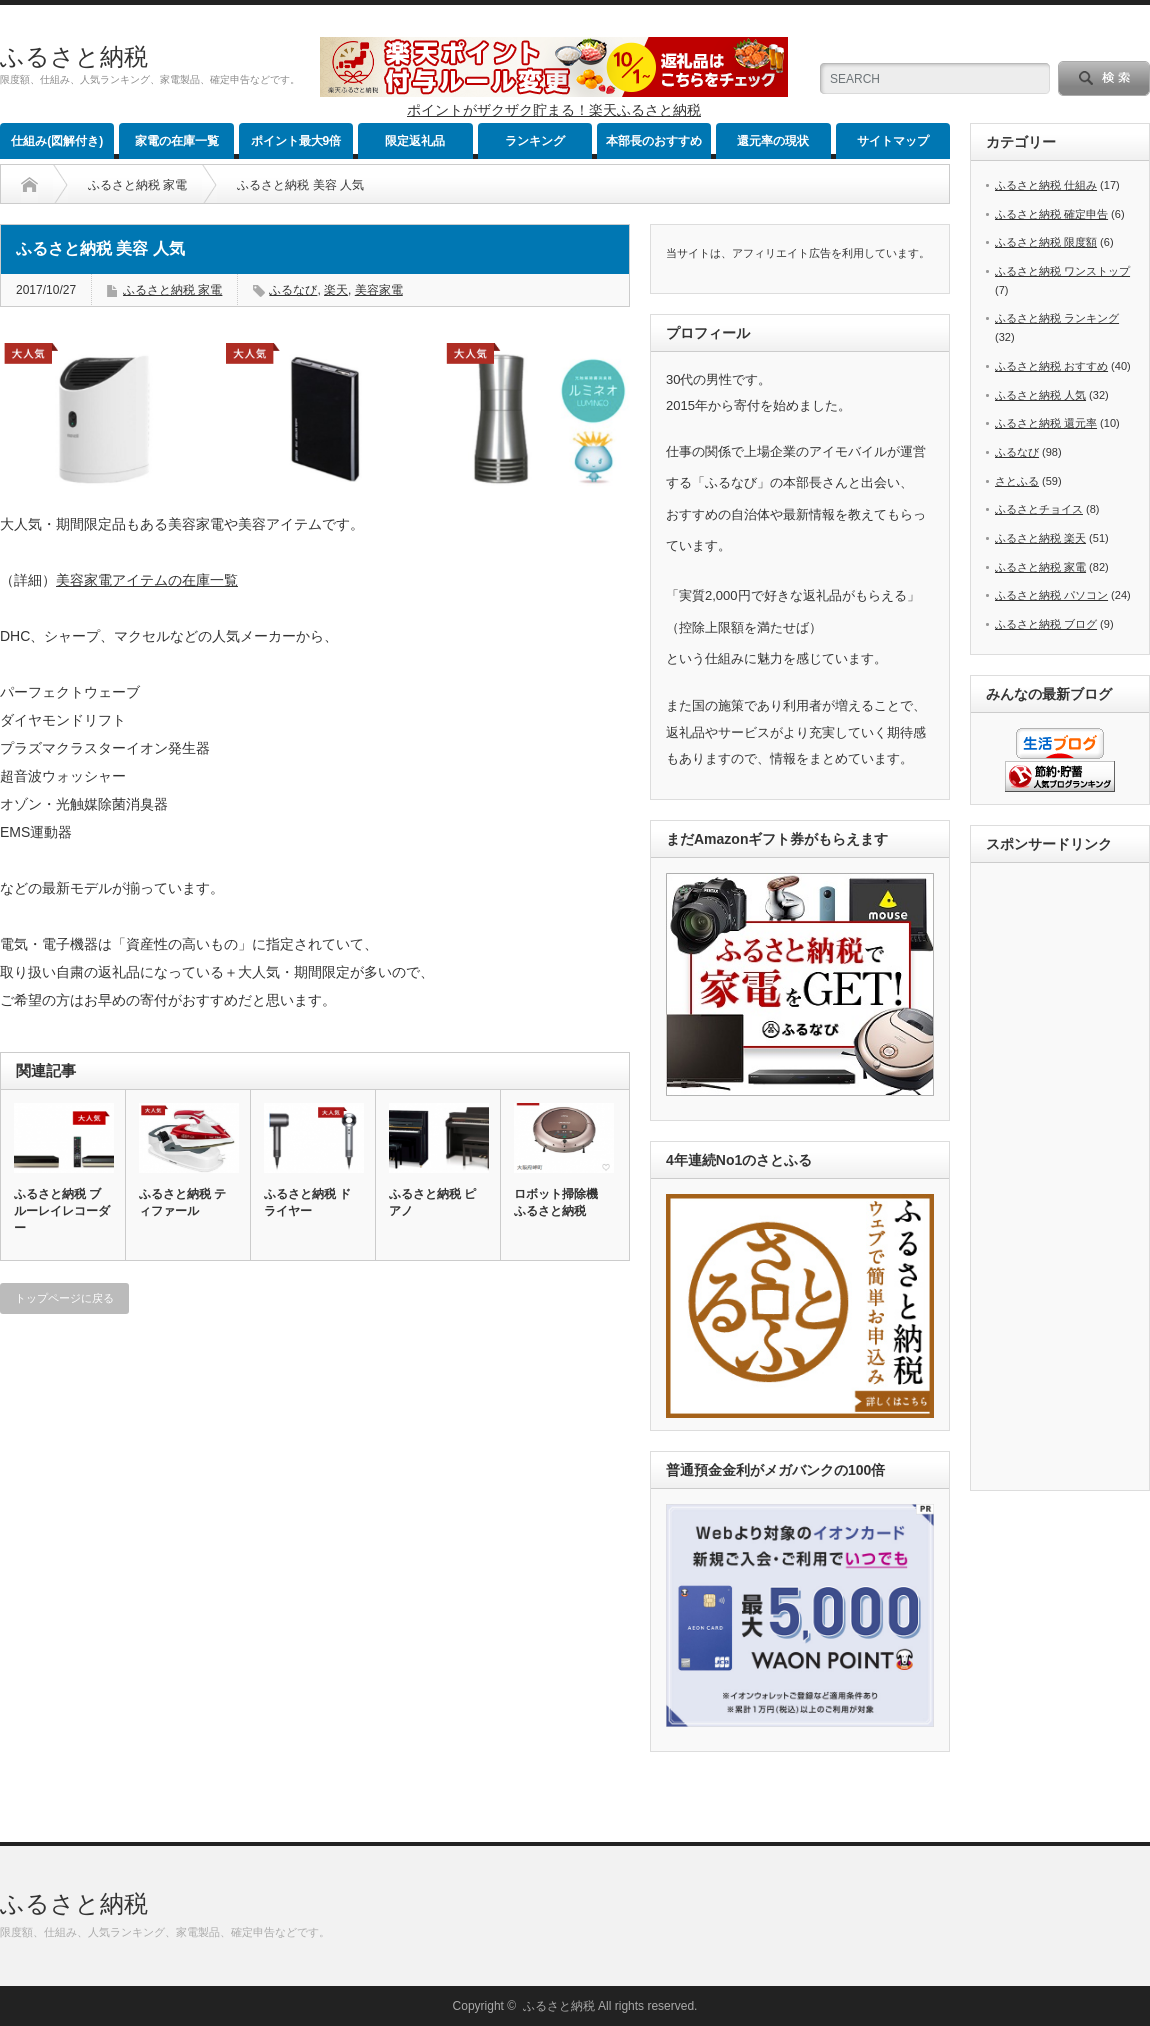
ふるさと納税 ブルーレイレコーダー (62, 1211)
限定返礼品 (415, 141)
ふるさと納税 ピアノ (432, 1202)
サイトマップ (893, 141)
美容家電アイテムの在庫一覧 (147, 580)
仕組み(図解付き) (57, 141)
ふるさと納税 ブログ (1046, 624)
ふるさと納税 (74, 56)
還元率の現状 (773, 141)
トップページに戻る (64, 1298)
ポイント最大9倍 (296, 141)
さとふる (1017, 481)
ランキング (535, 141)
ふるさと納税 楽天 (1040, 538)
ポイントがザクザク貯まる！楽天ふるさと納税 (554, 110)
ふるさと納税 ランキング (1057, 318)
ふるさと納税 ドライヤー (307, 1202)
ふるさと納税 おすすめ (1051, 366)
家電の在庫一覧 (177, 141)
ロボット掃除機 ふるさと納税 (556, 1202)
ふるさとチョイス (1039, 509)
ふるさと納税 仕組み (1046, 185)
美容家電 (379, 290)
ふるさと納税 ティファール (182, 1202)
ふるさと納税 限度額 (1046, 242)
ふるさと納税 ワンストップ (1062, 271)
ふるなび (293, 290)
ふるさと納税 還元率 (1046, 423)
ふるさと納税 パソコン (1051, 595)
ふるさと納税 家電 (137, 185)
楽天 (336, 290)
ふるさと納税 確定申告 (1051, 214)
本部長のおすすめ (654, 141)
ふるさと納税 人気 (1040, 395)
